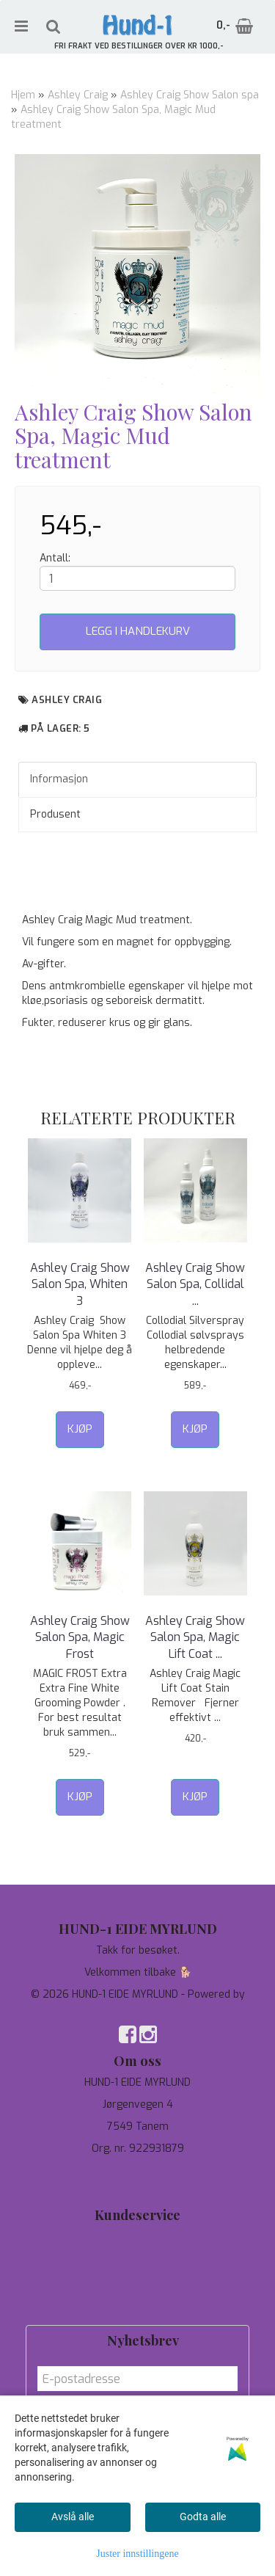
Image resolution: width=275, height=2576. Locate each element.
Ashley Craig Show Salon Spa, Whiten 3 (80, 1284)
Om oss (137, 2281)
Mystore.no (137, 2009)
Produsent (55, 814)
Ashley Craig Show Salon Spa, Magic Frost (80, 1637)
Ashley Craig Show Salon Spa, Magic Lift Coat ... (195, 1637)
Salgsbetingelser (137, 2303)
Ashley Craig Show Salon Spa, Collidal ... (195, 1284)
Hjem (23, 95)
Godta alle (203, 2516)
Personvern (137, 2259)
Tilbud (138, 2237)
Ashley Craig (78, 95)
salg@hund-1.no (137, 2185)
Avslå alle (72, 2516)
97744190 (137, 2170)
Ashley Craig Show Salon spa (189, 95)
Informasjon (59, 779)
